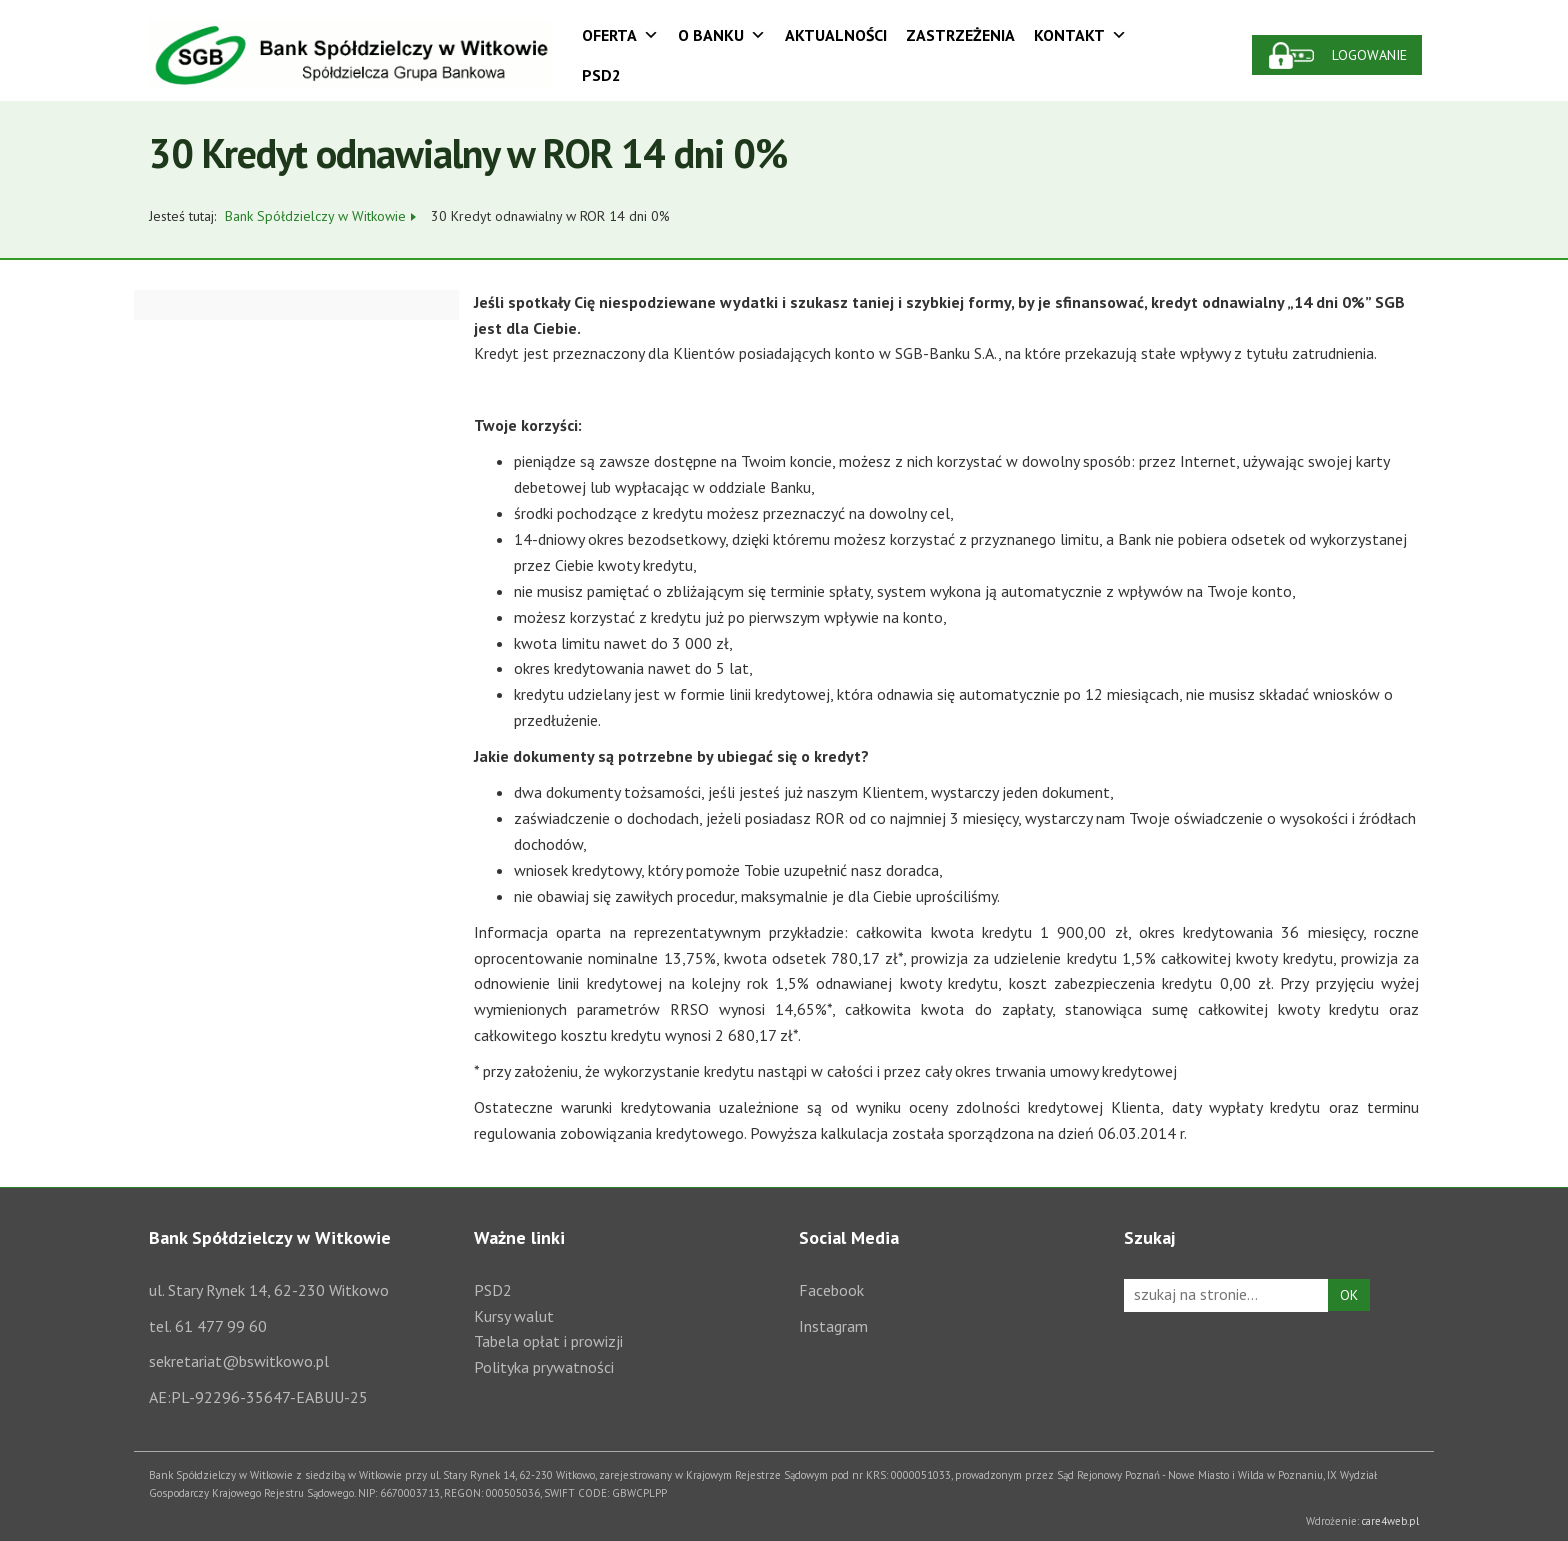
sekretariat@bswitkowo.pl (239, 1361)
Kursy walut (514, 1316)
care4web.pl (1390, 1521)
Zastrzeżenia (960, 35)
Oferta (620, 35)
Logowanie (1369, 55)
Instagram (833, 1326)
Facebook (831, 1290)
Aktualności (836, 35)
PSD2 (601, 75)
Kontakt (1080, 35)
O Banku (722, 35)
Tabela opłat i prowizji (548, 1341)
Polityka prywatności (544, 1367)
